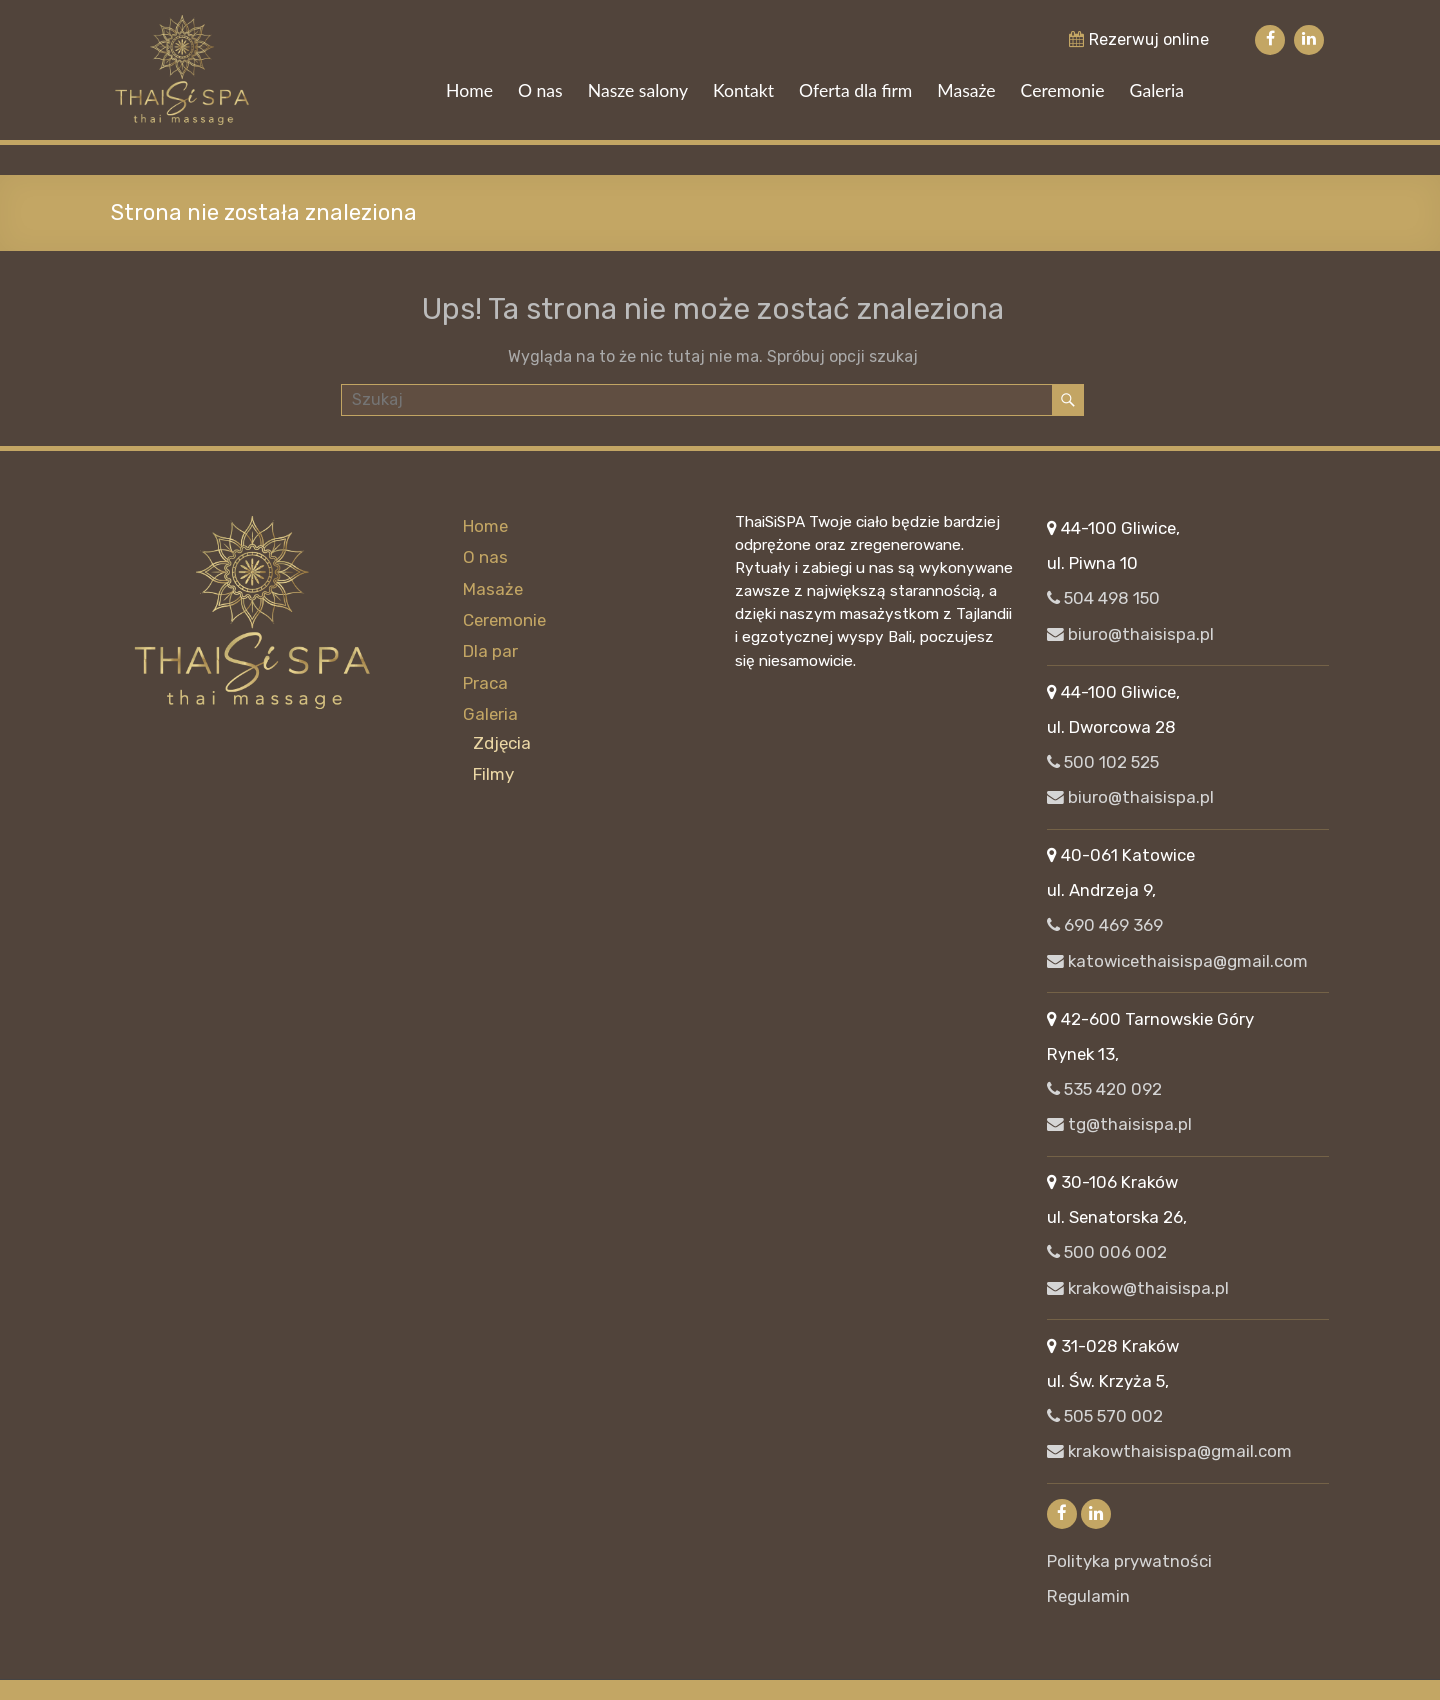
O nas (540, 90)
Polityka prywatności (1129, 1561)
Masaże (966, 90)
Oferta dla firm (855, 90)
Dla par (490, 651)
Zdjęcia (502, 741)
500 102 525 (1103, 762)
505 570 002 (1105, 1416)
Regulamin (1088, 1596)
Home (469, 90)
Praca (485, 682)
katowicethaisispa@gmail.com (1177, 961)
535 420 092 (1104, 1089)
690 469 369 (1105, 925)
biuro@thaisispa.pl (1130, 634)
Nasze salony (638, 90)
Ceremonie (1063, 90)
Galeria (1157, 90)
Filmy (493, 772)
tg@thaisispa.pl (1119, 1124)
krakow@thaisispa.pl (1138, 1288)
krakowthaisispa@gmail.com (1169, 1451)
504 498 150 (1103, 598)
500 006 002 (1107, 1252)
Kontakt (743, 90)
